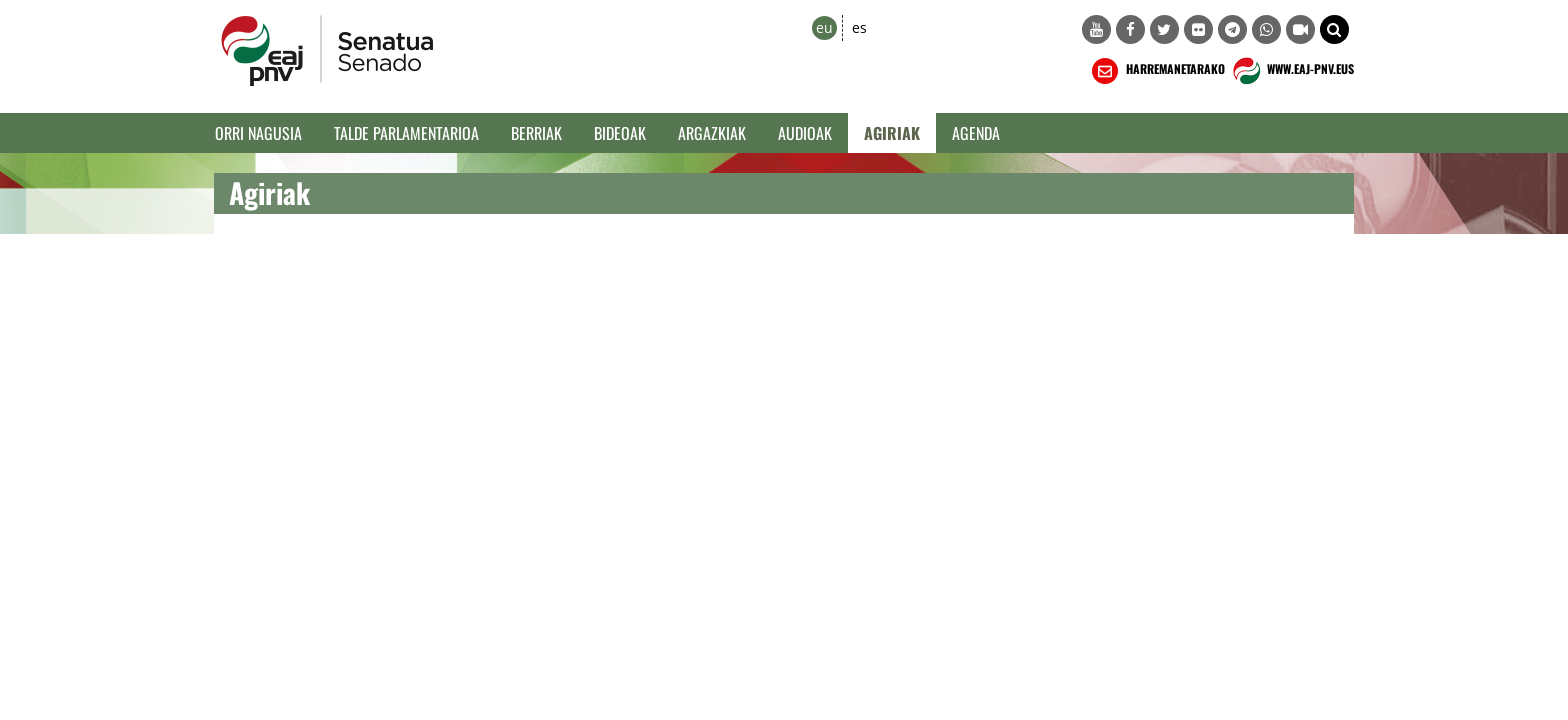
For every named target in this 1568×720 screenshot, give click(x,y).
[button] (1334, 29)
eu (824, 27)
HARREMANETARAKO (1156, 71)
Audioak (805, 133)
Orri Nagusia (258, 133)
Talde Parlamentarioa (406, 133)
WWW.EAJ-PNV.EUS (1291, 71)
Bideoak (620, 133)
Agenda (976, 133)
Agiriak (892, 133)
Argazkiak (712, 133)
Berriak (536, 133)
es (859, 27)
